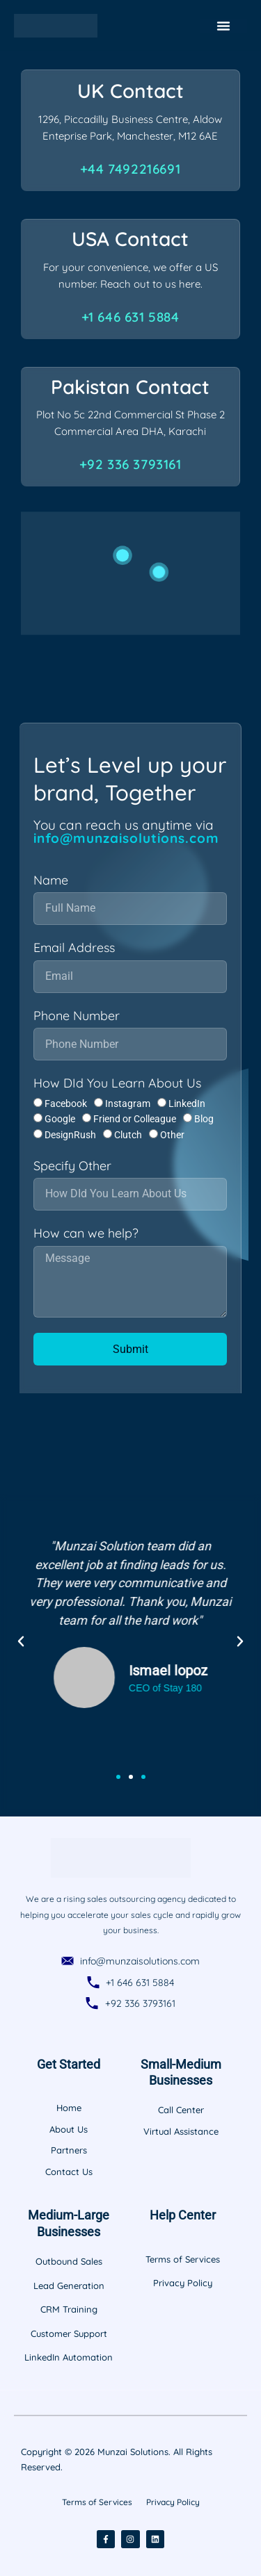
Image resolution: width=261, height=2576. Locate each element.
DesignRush (70, 1134)
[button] (21, 1641)
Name (50, 880)
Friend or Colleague (134, 1118)
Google (60, 1118)
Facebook (66, 1103)
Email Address (74, 947)
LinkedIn (186, 1103)
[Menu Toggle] (223, 26)
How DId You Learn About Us (117, 1083)
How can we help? (86, 1233)
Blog (204, 1118)
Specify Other (72, 1166)
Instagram (127, 1103)
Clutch (128, 1134)
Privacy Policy (173, 2502)
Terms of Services (97, 2502)
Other (172, 1134)
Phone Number (76, 1016)
